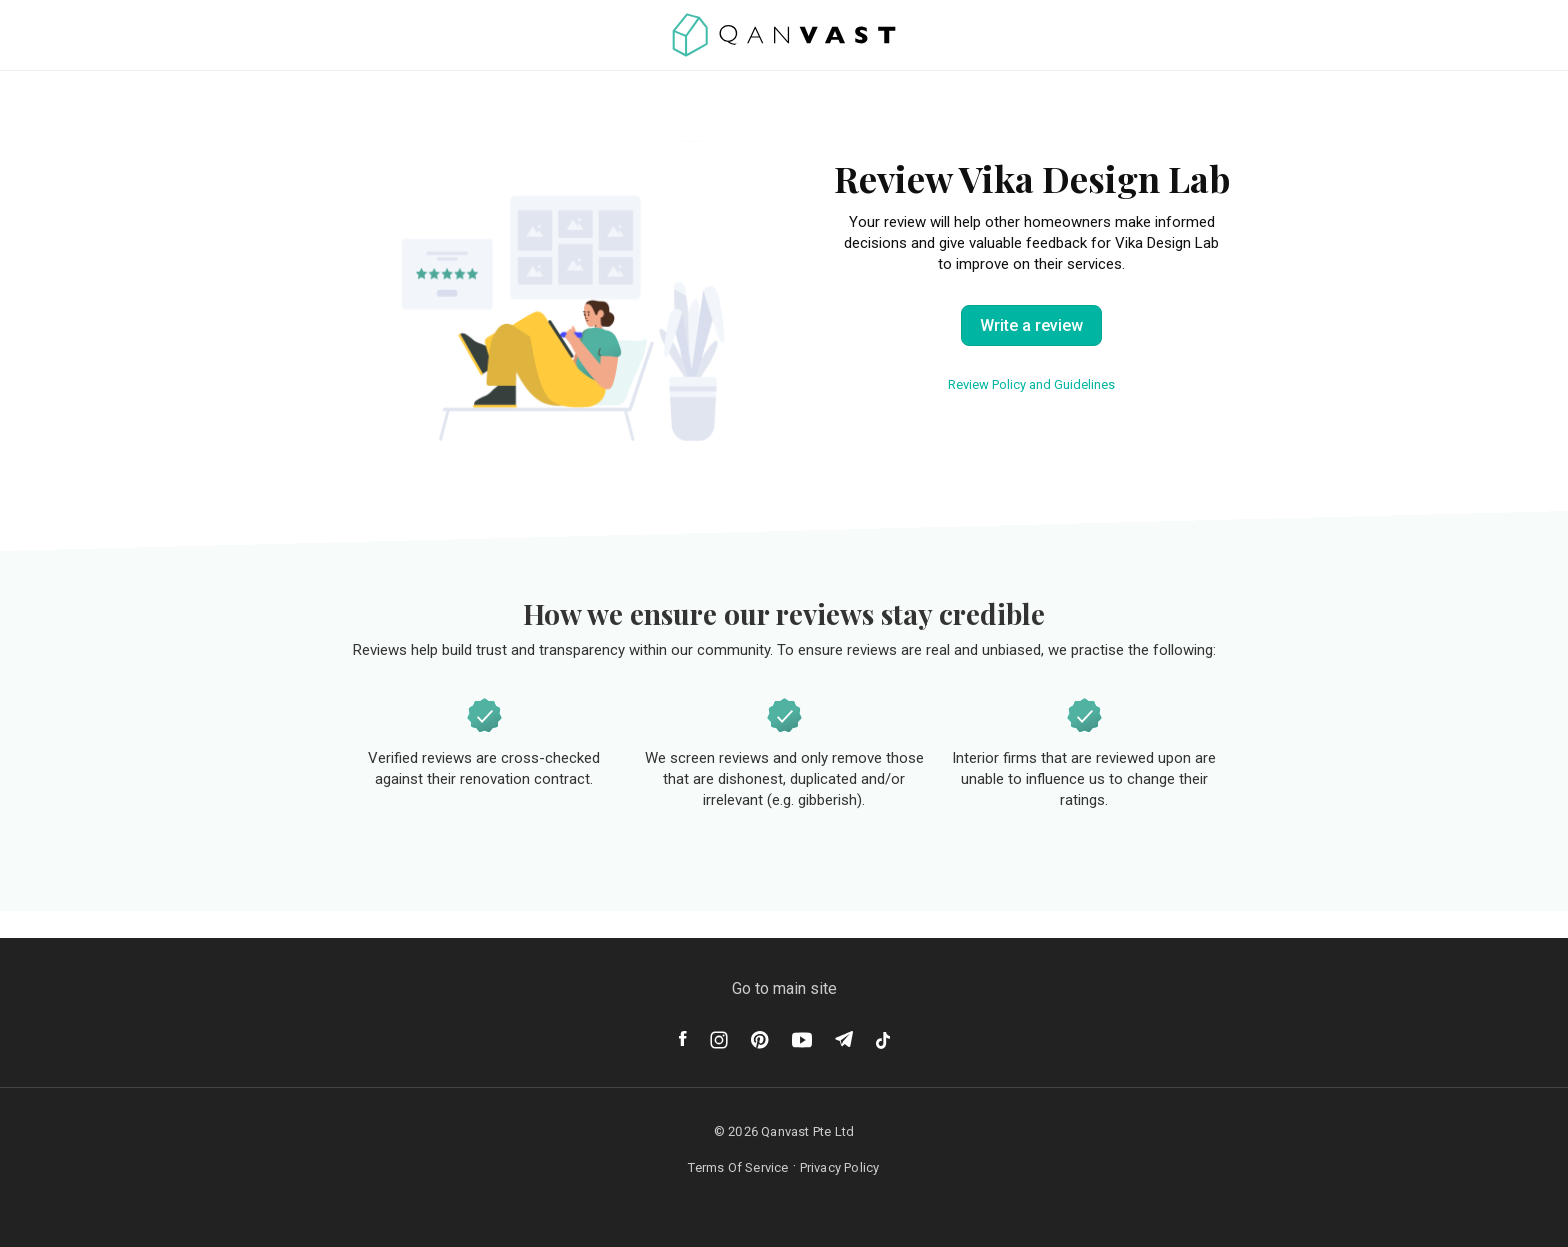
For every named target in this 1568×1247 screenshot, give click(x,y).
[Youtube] (802, 1040)
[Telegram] (844, 1039)
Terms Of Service (738, 1167)
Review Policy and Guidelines (1031, 384)
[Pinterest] (760, 1040)
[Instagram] (719, 1040)
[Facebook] (683, 1038)
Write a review (1031, 325)
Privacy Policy (840, 1167)
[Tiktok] (883, 1040)
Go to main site (784, 988)
